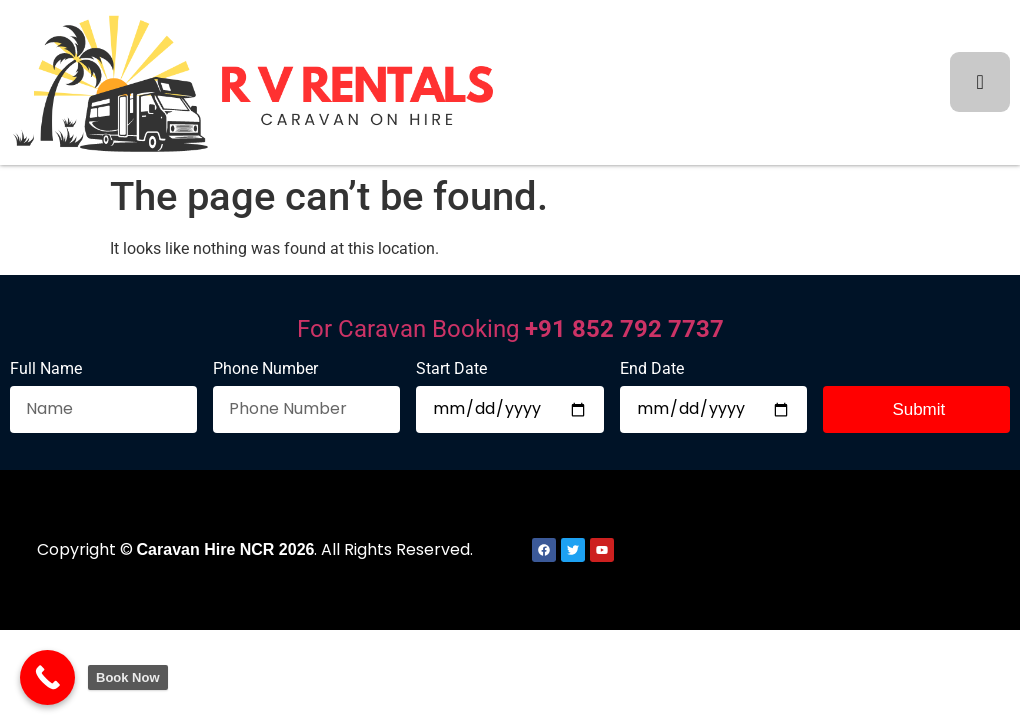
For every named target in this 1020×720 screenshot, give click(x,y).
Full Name (46, 369)
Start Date (451, 369)
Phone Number (265, 369)
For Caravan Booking (510, 329)
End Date (652, 369)
